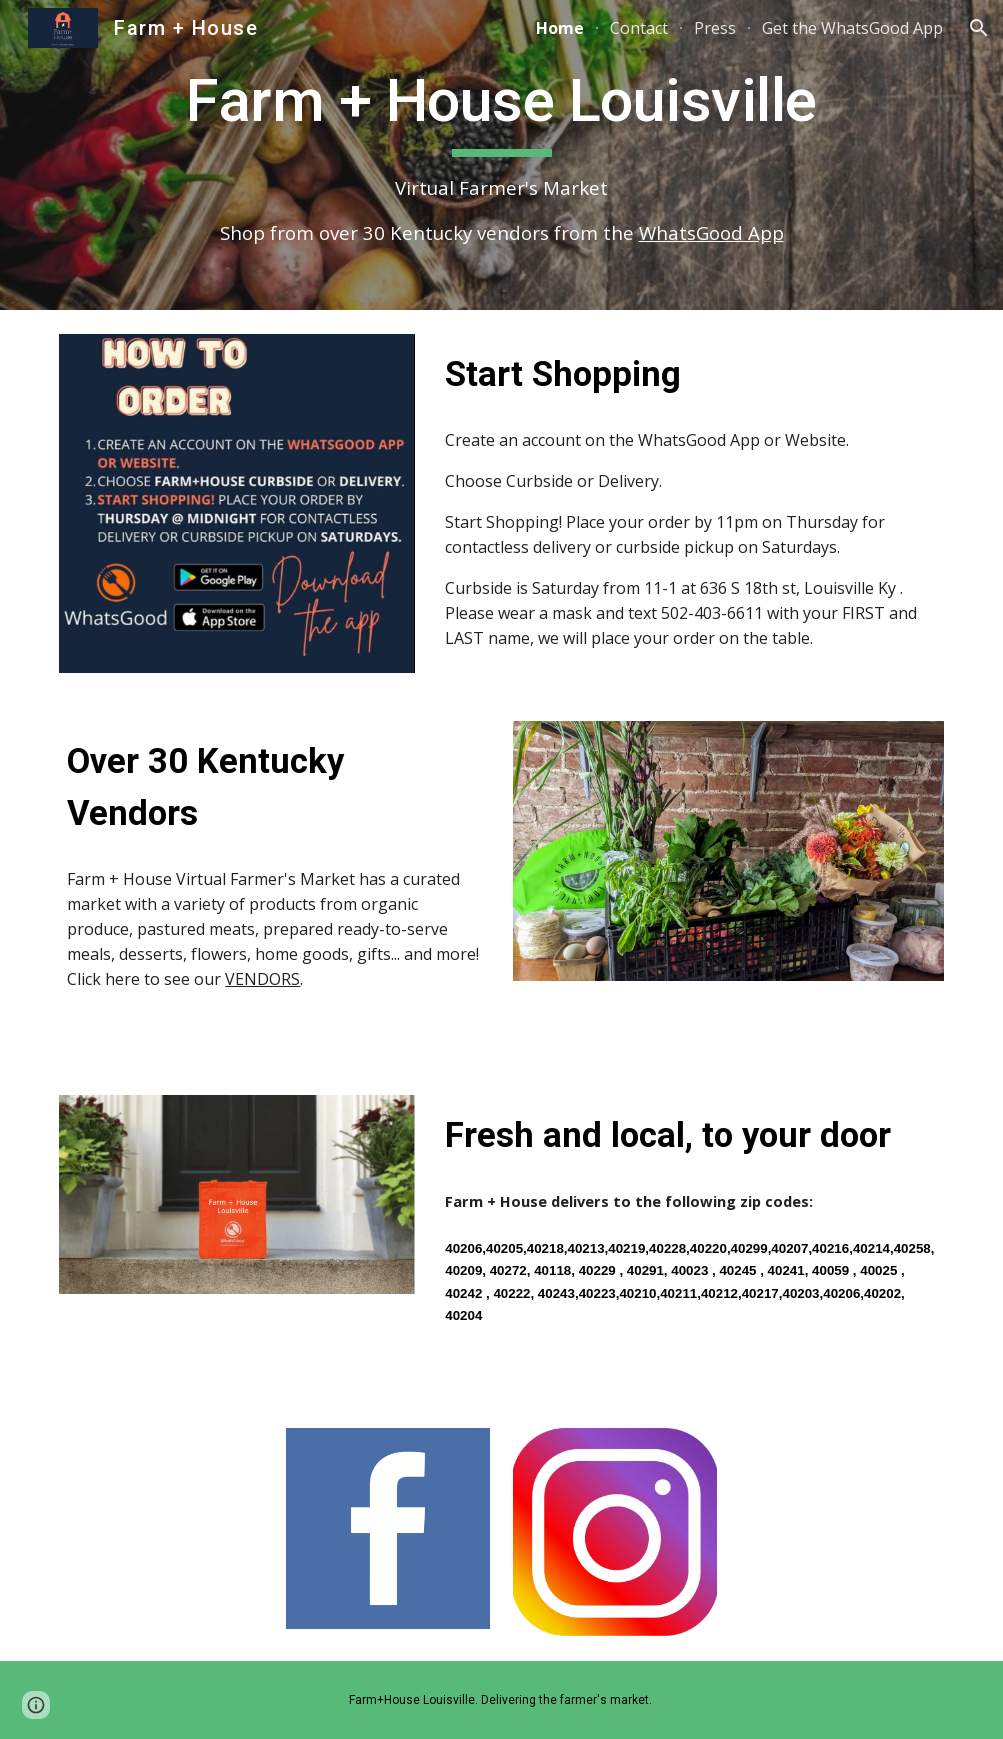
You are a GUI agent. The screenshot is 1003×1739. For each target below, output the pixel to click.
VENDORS (262, 979)
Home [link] (560, 28)
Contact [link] (639, 28)
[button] (979, 28)
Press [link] (715, 28)
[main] (501, 155)
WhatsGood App (711, 232)
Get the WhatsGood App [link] (852, 28)
